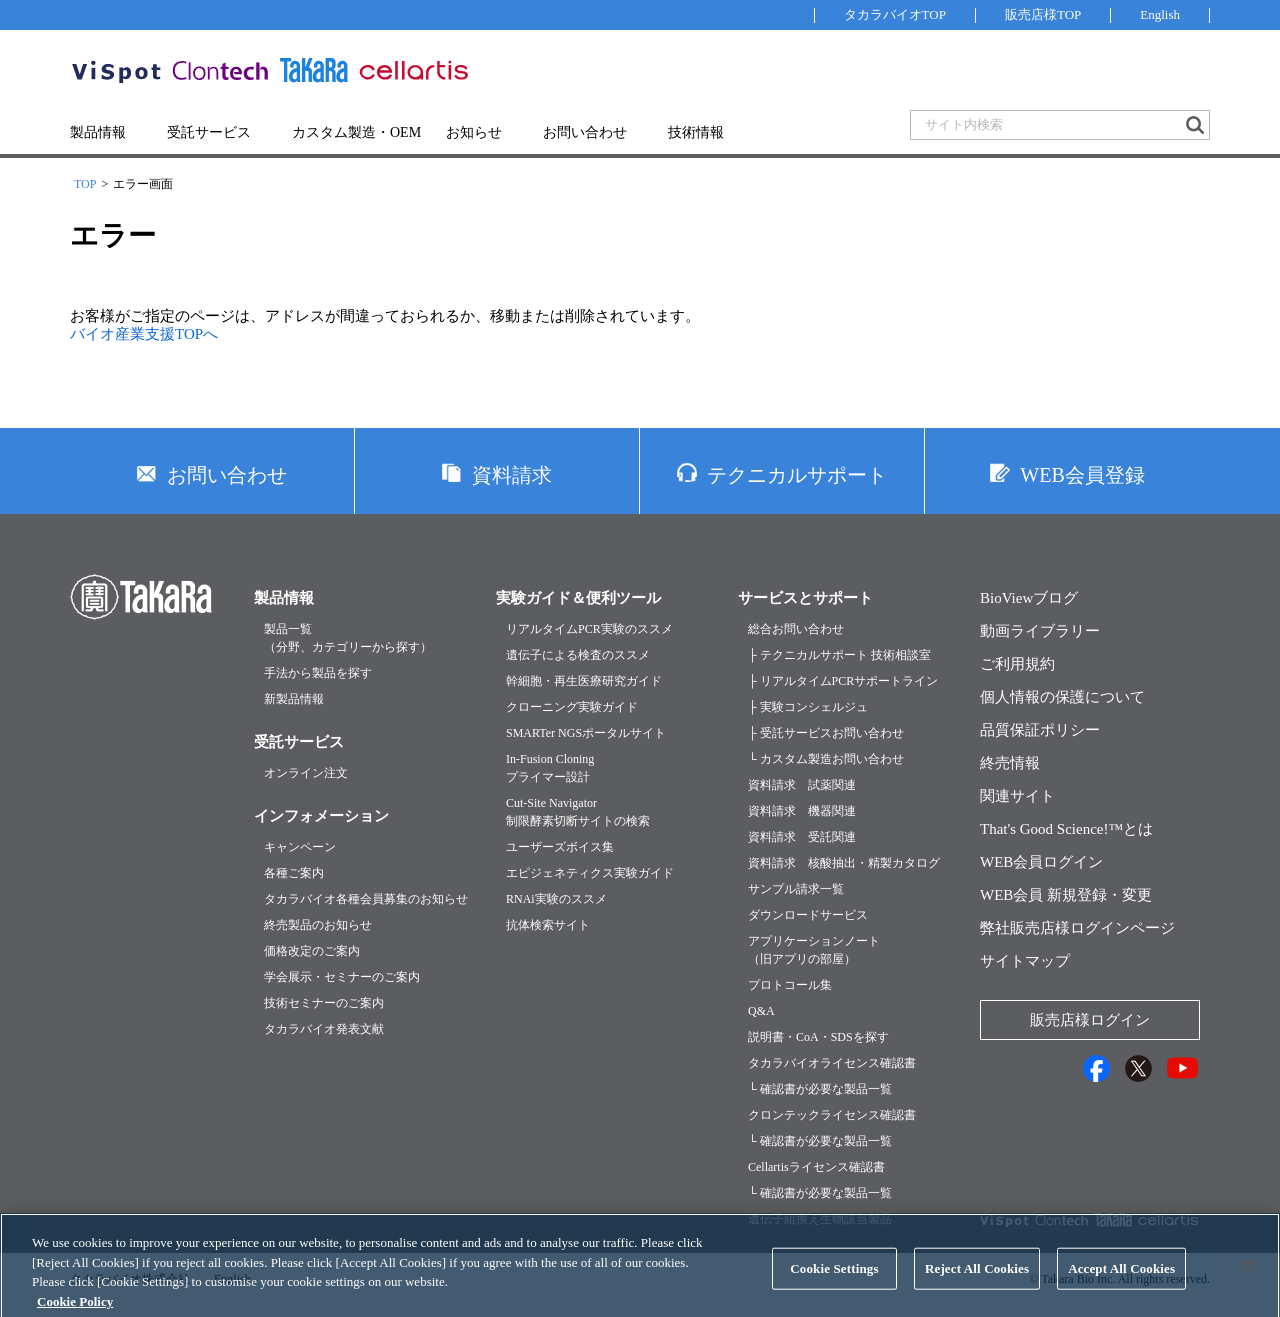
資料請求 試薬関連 (802, 785)
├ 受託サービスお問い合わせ (826, 733)
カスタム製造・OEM (356, 132)
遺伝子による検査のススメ (578, 655)
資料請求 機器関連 (802, 811)
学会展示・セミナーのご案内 (342, 977)
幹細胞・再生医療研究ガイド (584, 681)
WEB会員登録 (1082, 475)
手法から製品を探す (318, 673)
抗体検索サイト (548, 925)
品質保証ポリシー (1040, 730)
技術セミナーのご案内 (324, 1003)
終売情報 (1010, 763)
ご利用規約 (1017, 664)
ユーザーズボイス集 (560, 847)
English (1160, 14)
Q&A (761, 1011)
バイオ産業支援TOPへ (144, 334)
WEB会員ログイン (1041, 862)
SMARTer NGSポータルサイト (586, 733)
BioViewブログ (1029, 598)
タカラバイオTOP (895, 14)
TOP (85, 184)
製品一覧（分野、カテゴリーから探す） (348, 638)
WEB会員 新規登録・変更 (1066, 895)
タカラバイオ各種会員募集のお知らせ (366, 899)
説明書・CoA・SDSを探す (818, 1037)
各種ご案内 (294, 873)
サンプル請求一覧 (796, 889)
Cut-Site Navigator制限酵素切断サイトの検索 (578, 812)
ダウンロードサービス (808, 915)
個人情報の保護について (1062, 697)
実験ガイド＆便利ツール (578, 598)
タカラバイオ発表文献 (324, 1029)
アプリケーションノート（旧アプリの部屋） (814, 950)
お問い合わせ (585, 132)
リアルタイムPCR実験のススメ (589, 629)
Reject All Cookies (977, 1281)
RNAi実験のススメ (556, 899)
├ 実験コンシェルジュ (808, 707)
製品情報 (98, 132)
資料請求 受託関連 (802, 837)
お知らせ (474, 132)
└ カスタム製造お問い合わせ (826, 759)
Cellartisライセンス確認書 (816, 1167)
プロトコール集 (790, 985)
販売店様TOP (1043, 14)
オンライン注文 (306, 773)
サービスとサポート (805, 598)
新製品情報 (294, 699)
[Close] (1248, 1278)
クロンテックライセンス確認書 (832, 1115)
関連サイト (1017, 796)
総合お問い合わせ (796, 629)
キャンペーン (300, 847)
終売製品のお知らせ (318, 925)
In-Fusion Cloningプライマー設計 (550, 768)
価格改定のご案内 (312, 951)
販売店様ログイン (1090, 1020)
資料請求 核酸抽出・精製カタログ (844, 863)
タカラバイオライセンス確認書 (832, 1063)
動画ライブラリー (1040, 631)
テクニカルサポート (797, 475)
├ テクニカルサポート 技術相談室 (839, 655)
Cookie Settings (834, 1281)
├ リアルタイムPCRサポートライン (843, 681)
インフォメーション (321, 816)
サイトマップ (1025, 961)
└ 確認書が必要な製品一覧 (820, 1089)
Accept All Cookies (1121, 1281)
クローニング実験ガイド (572, 707)
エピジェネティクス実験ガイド (590, 873)
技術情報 (696, 132)
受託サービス (209, 132)
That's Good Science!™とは (1066, 829)
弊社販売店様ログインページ (1077, 928)
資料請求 (512, 475)
